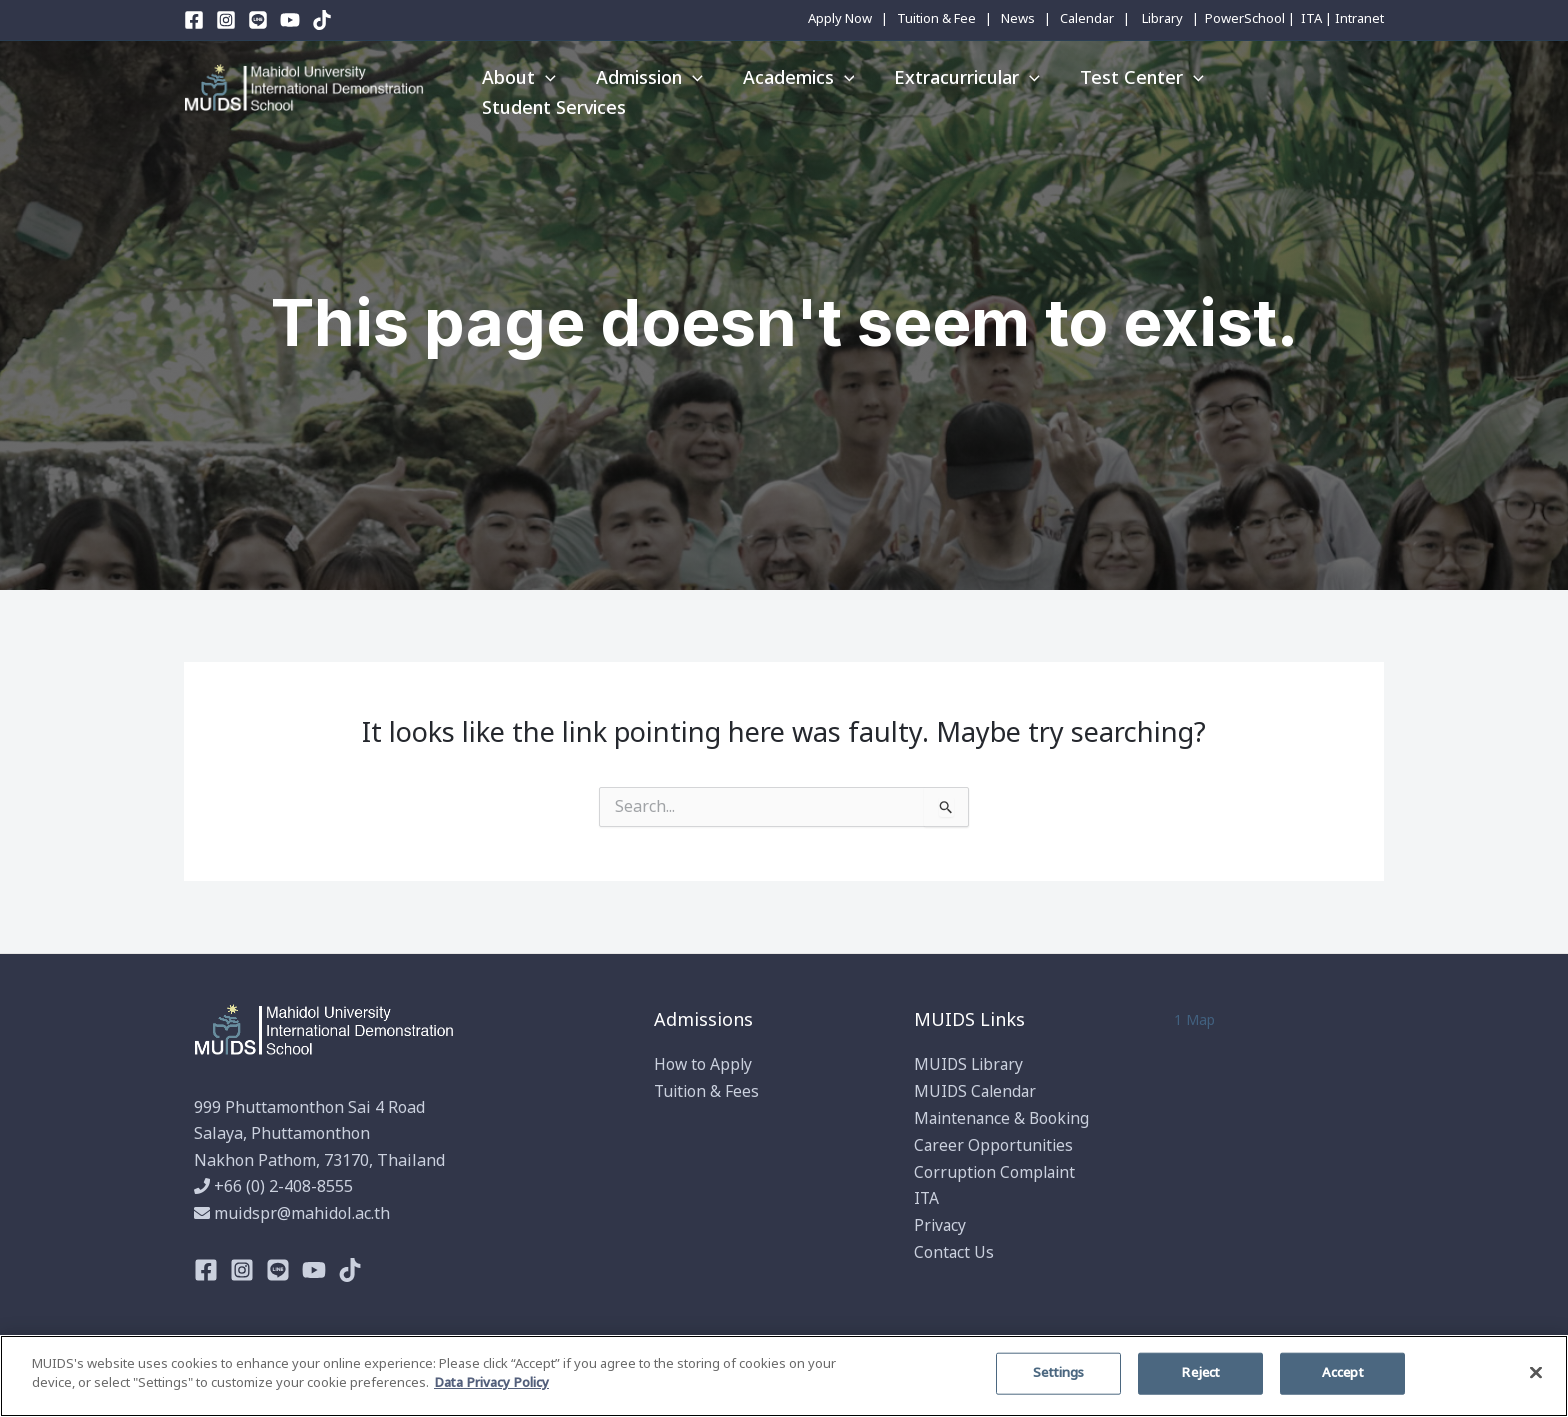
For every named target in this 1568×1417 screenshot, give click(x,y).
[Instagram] (226, 20)
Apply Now (840, 19)
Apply (732, 1066)
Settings (1058, 1373)
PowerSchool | (1250, 19)
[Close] (1536, 1372)
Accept (1343, 1373)
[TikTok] (322, 20)
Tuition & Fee (936, 19)
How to (682, 1066)
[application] (543, 88)
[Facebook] (194, 20)
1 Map (1194, 1020)
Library (1162, 19)
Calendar (1087, 19)
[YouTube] (290, 20)
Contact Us (954, 1251)
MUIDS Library (970, 1066)
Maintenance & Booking (1004, 1119)
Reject (1200, 1373)
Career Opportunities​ (995, 1145)
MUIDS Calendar (977, 1092)
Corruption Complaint (996, 1171)
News (1018, 19)
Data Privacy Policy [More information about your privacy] (491, 1383)
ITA (1311, 19)
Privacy (941, 1224)
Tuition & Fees (708, 1092)
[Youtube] (314, 1270)
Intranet (1359, 19)
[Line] (258, 20)
